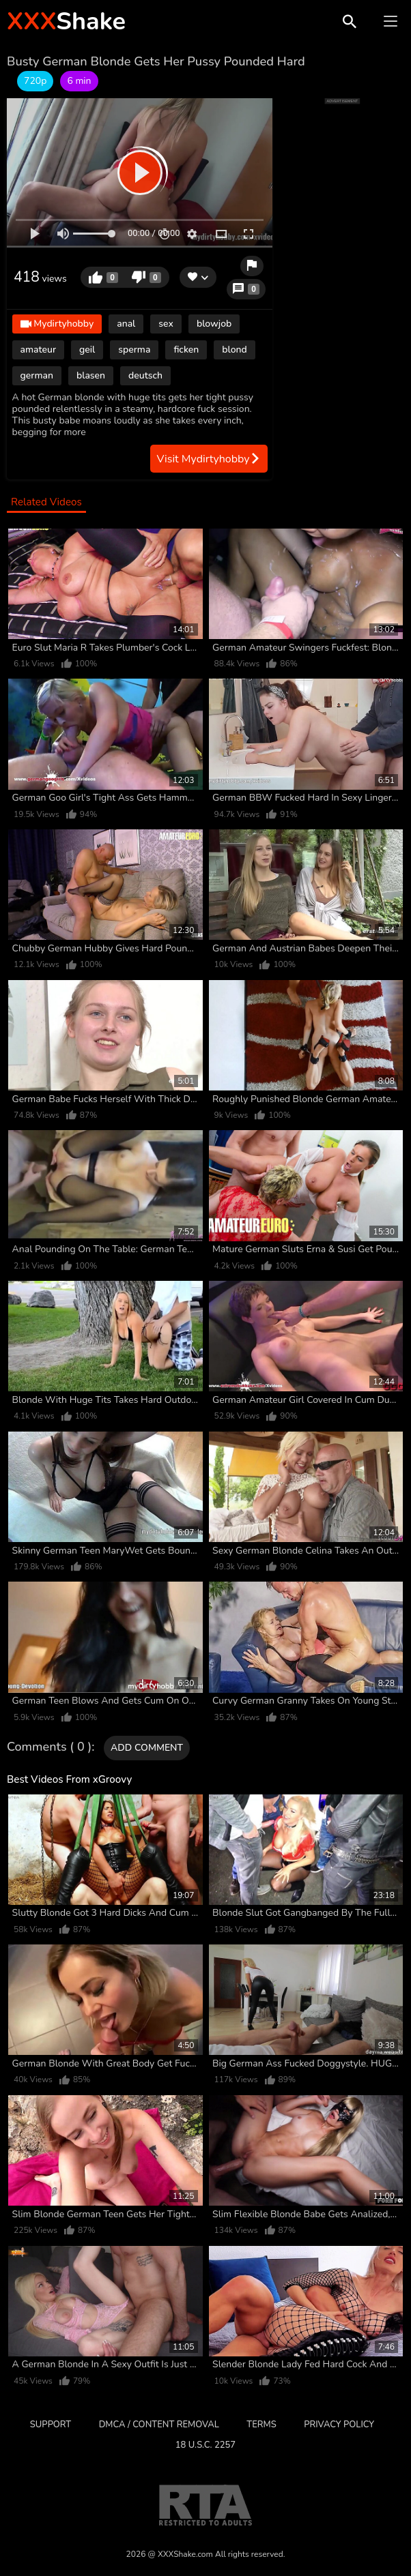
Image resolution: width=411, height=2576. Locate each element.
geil (87, 349)
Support (50, 2424)
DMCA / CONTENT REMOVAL (159, 2424)
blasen (90, 375)
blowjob (214, 323)
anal (126, 323)
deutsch (145, 375)
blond (234, 349)
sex (165, 323)
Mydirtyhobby (57, 325)
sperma (134, 349)
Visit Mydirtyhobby (209, 459)
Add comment (147, 1747)
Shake (66, 21)
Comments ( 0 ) (49, 1747)
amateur (38, 349)
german (36, 375)
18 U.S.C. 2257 (205, 2445)
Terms (261, 2424)
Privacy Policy (339, 2424)
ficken (186, 349)
